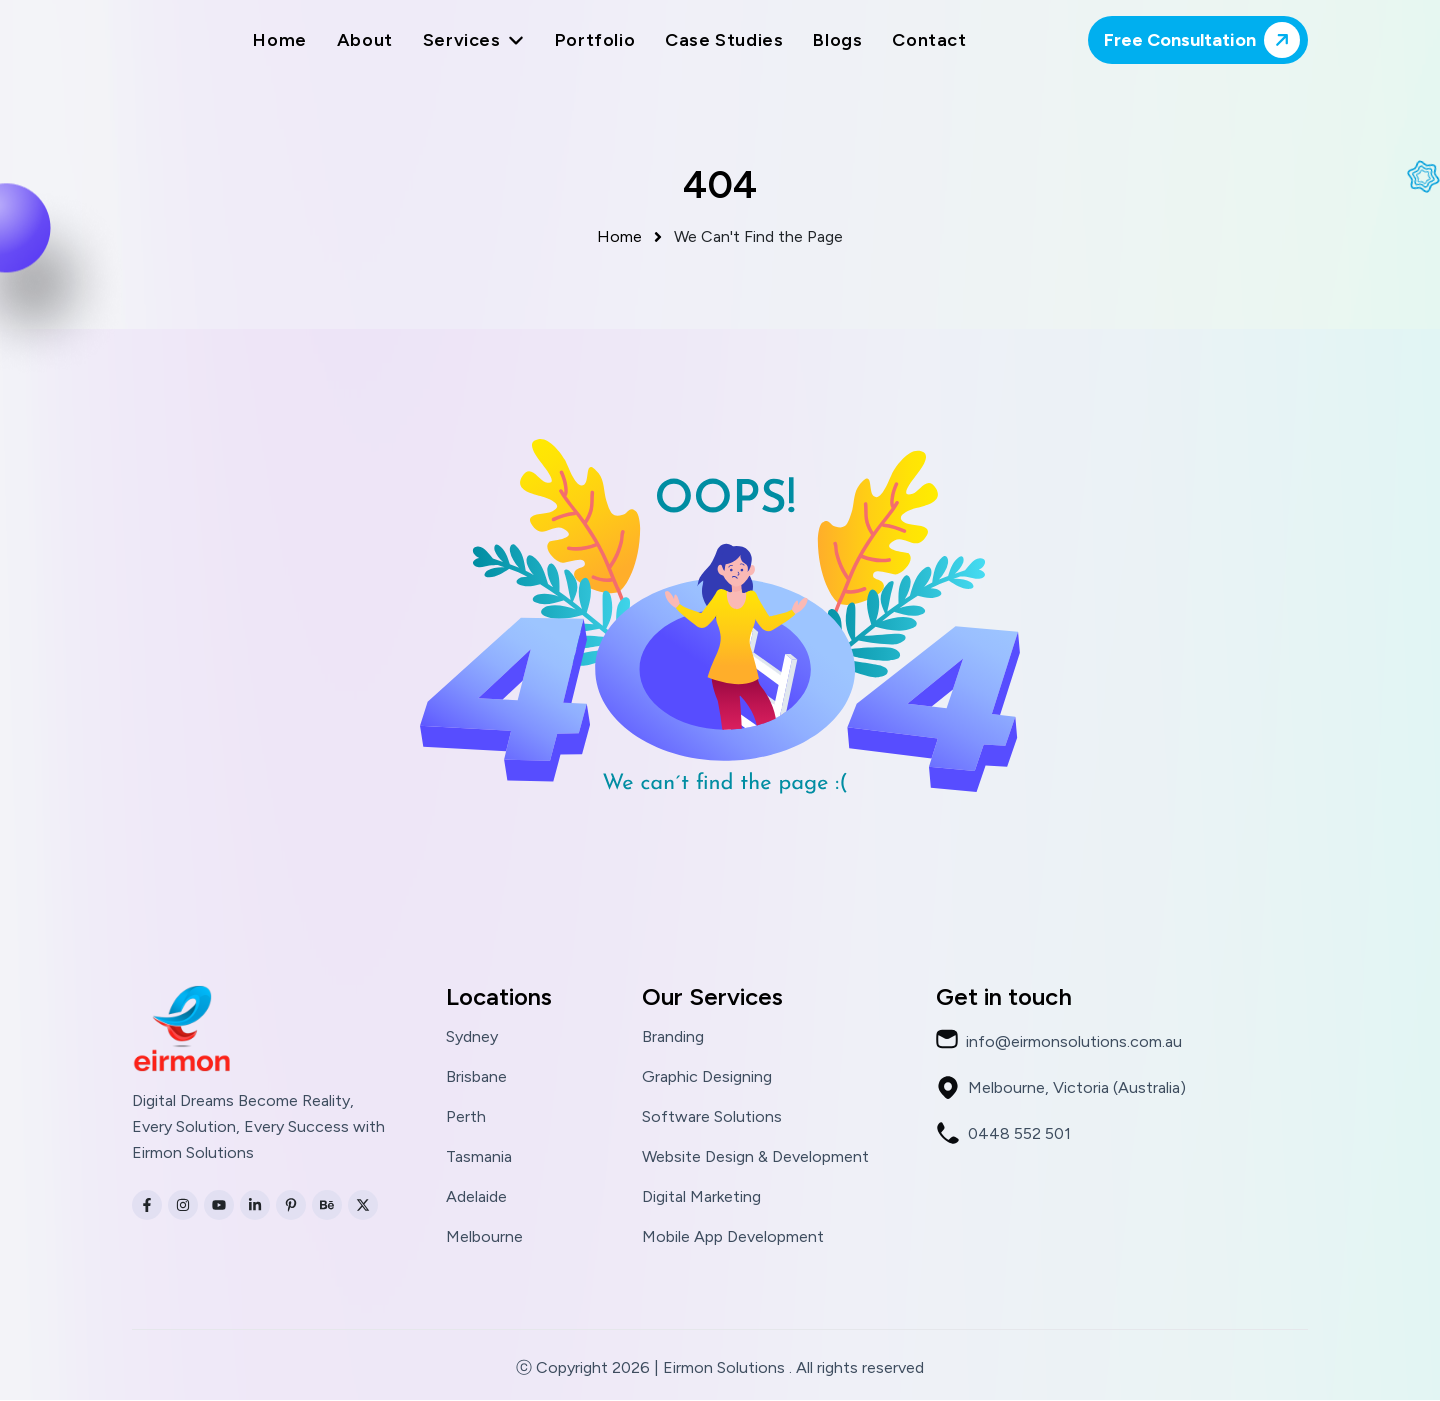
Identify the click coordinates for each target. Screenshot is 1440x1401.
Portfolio (595, 40)
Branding (673, 1038)
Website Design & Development (755, 1158)
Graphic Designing (707, 1078)
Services (474, 40)
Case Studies (724, 40)
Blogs (837, 40)
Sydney (472, 1038)
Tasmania (479, 1158)
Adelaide (476, 1198)
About (365, 40)
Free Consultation (1205, 40)
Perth (466, 1118)
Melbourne (484, 1238)
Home (279, 40)
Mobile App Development (733, 1238)
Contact (929, 40)
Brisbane (476, 1078)
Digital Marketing (701, 1198)
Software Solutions (712, 1118)
